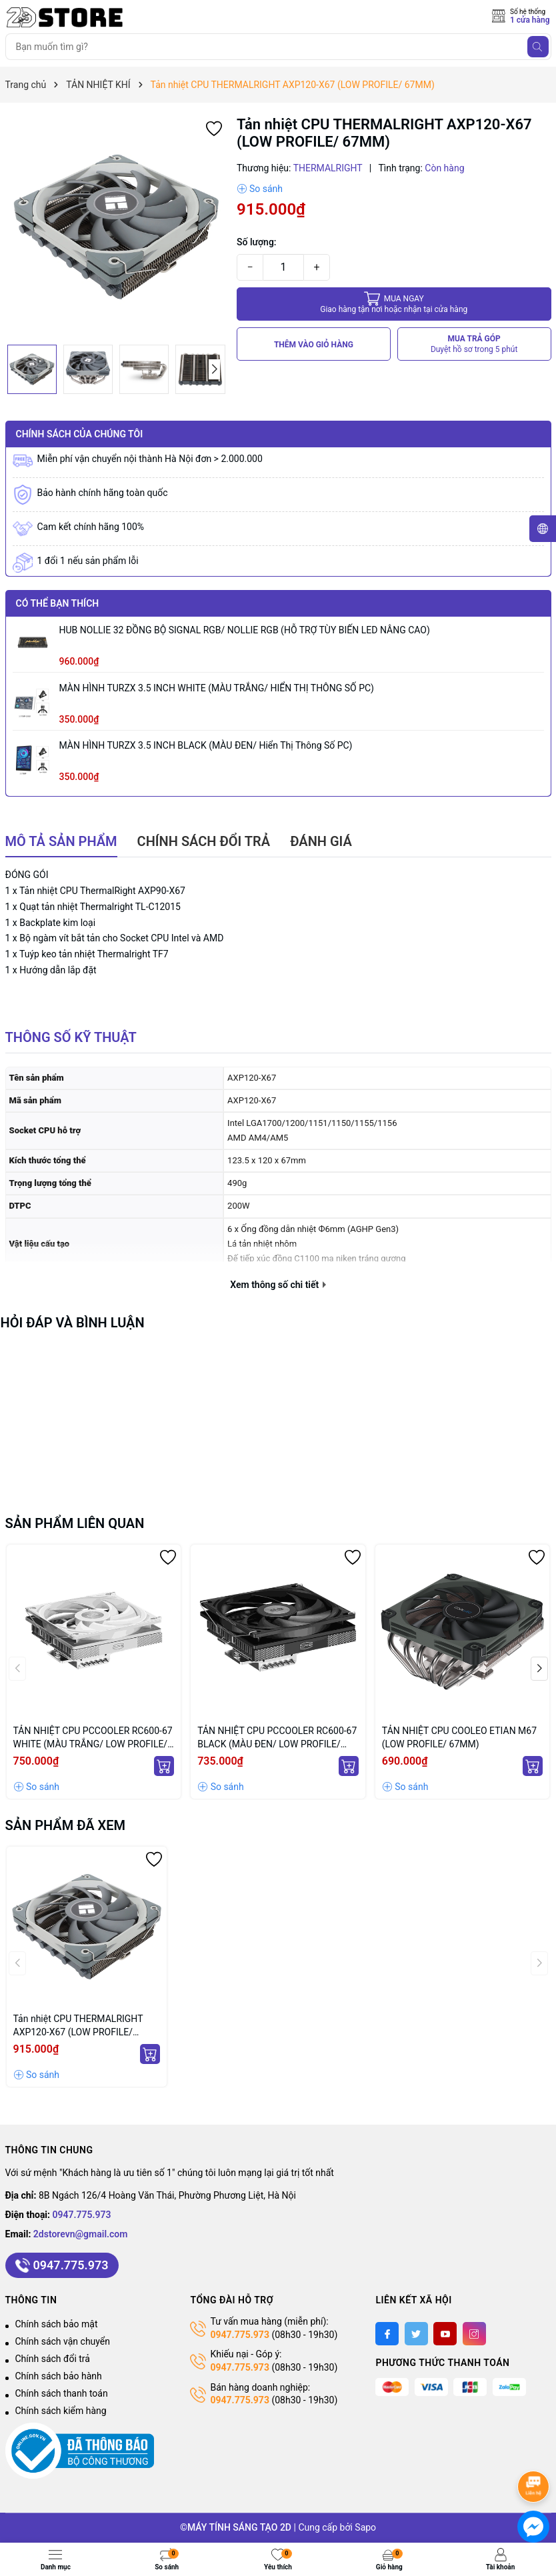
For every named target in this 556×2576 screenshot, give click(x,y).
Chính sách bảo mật (56, 2324)
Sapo (365, 2527)
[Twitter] (416, 2333)
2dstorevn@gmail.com (80, 2234)
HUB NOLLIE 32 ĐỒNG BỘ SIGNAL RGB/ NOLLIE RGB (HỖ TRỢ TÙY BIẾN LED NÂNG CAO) (244, 630)
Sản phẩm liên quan (75, 1523)
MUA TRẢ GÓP (474, 344)
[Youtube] (445, 2333)
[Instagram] (474, 2333)
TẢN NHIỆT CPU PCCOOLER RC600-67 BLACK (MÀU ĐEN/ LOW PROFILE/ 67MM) (277, 1738)
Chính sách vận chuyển (63, 2341)
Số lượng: (257, 242)
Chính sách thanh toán (61, 2393)
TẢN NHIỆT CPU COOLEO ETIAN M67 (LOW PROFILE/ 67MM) (459, 1737)
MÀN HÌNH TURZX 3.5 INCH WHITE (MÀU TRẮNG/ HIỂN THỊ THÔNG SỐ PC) (216, 688)
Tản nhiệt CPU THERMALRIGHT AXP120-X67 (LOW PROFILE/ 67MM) (78, 2026)
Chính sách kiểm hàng (61, 2410)
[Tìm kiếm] (538, 46)
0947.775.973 (82, 2214)
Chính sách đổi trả (52, 2358)
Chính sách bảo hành (58, 2376)
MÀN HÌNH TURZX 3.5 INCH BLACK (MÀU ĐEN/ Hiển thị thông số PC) (206, 745)
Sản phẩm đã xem (65, 1825)
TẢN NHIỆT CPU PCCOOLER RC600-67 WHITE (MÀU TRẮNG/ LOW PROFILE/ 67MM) (93, 1738)
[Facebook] (387, 2333)
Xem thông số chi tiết (277, 1284)
